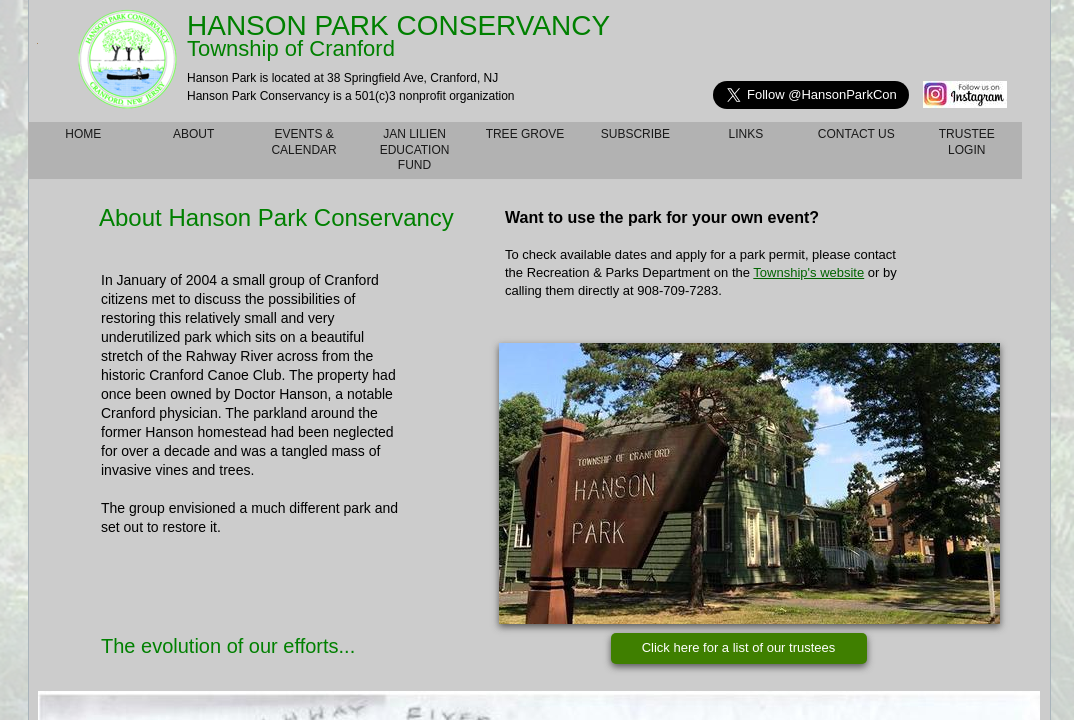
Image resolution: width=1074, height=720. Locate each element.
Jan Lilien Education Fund (415, 149)
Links (746, 134)
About (193, 134)
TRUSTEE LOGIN (967, 142)
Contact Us (856, 134)
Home (83, 134)
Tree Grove (525, 134)
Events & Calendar (303, 142)
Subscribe (635, 134)
